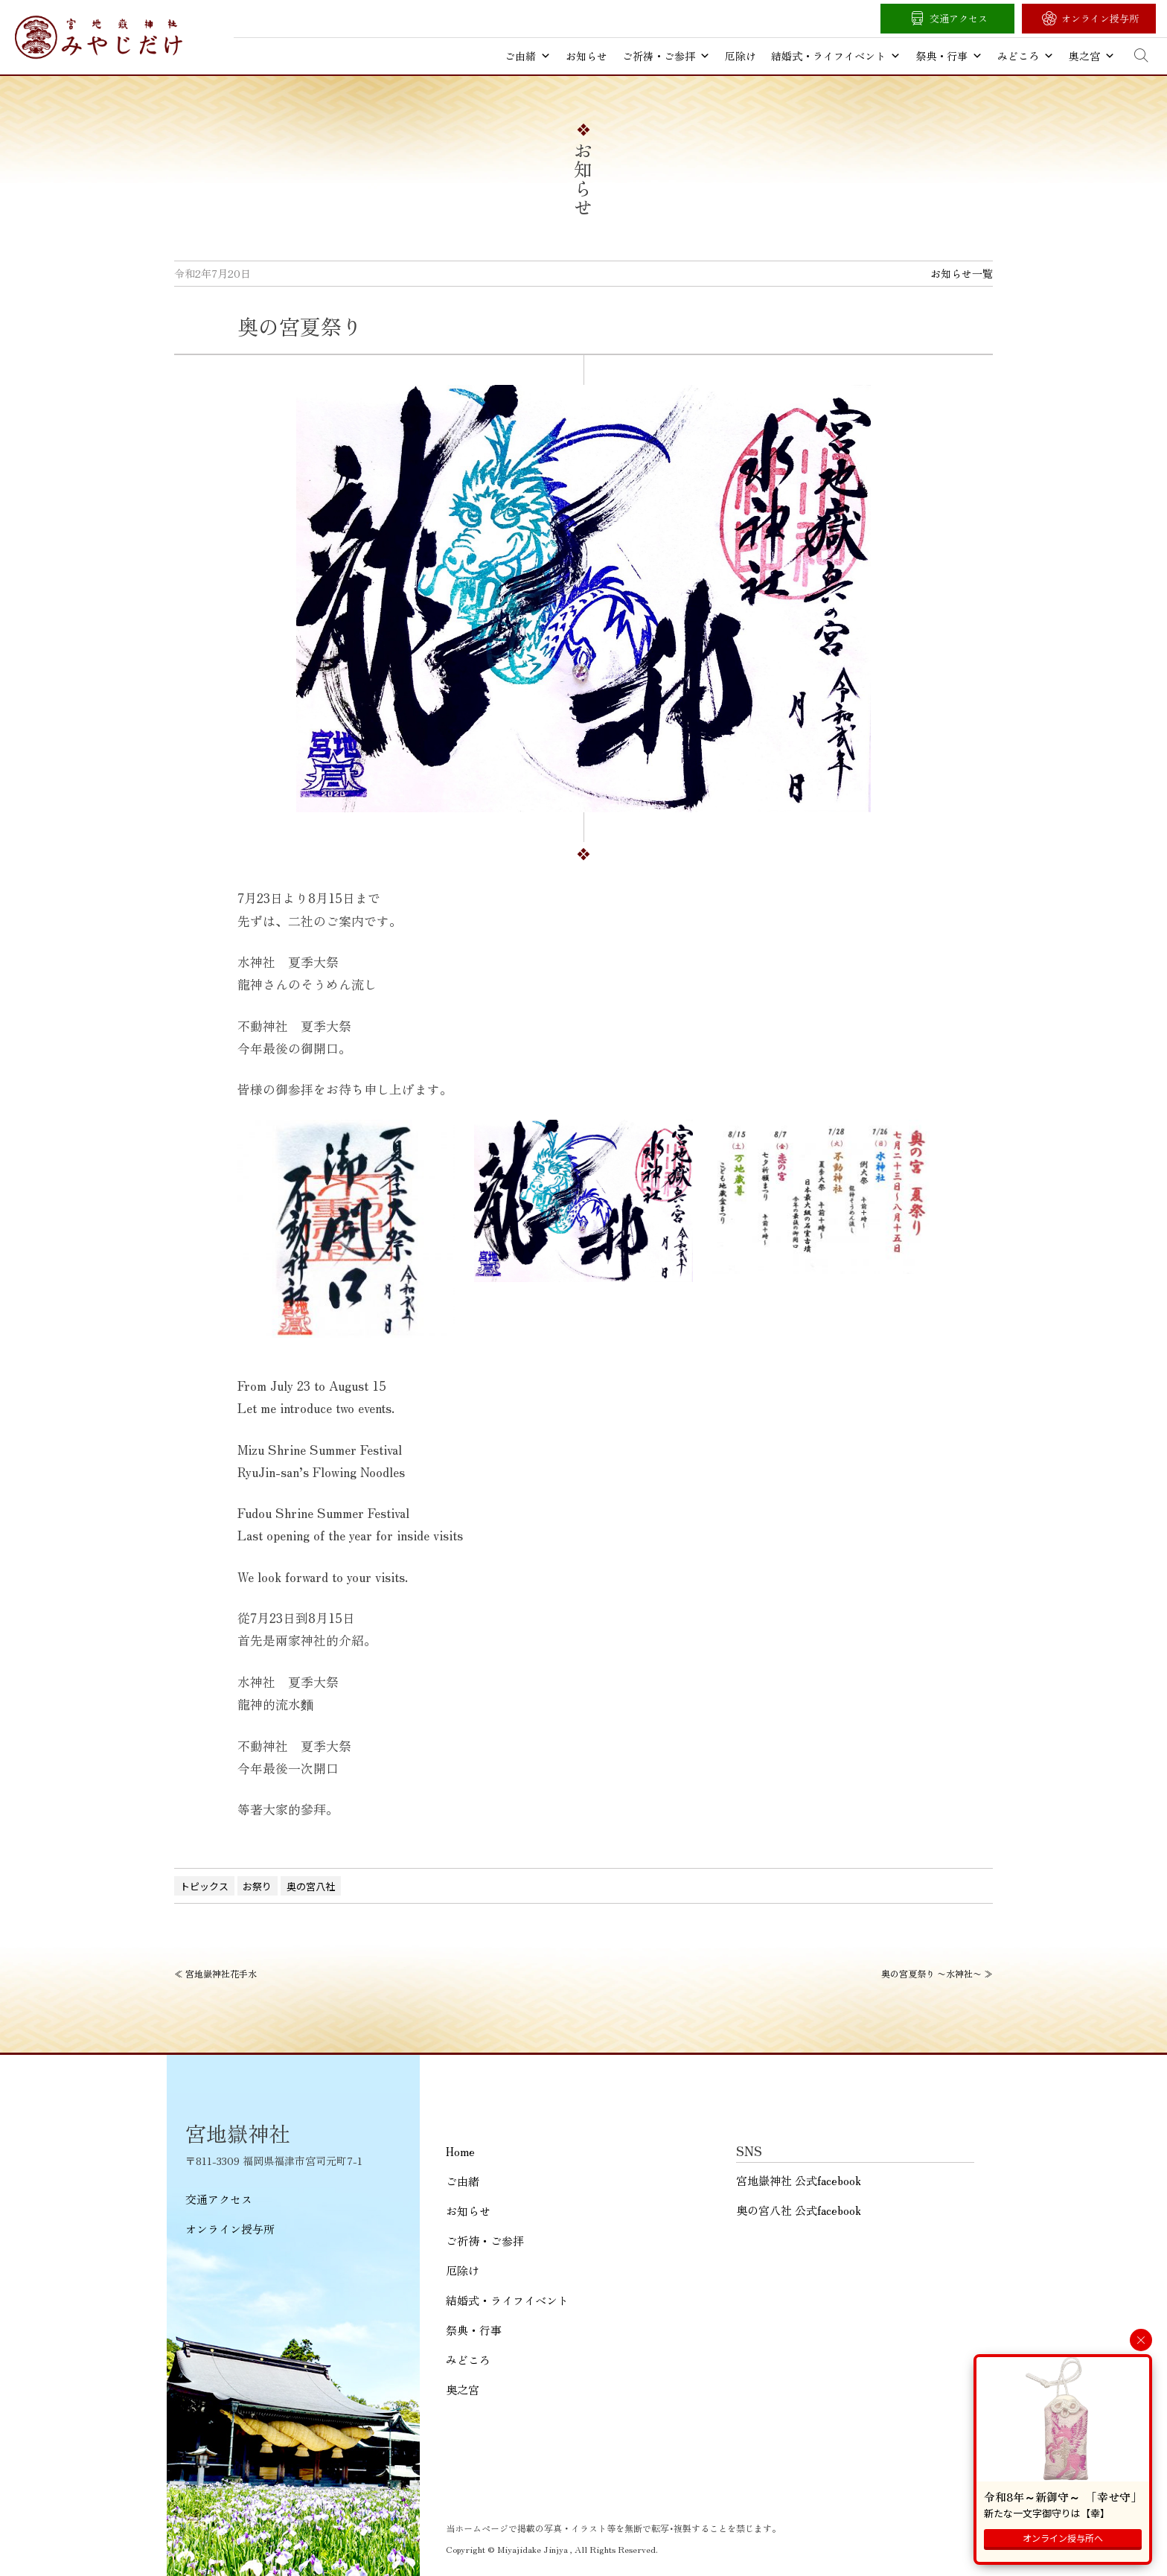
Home (460, 2151)
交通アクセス (959, 18)
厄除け (740, 55)
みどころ (1025, 55)
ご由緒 (528, 55)
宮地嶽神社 (98, 37)
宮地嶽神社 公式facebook (798, 2180)
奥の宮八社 (311, 1886)
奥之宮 (1092, 55)
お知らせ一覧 (961, 273)
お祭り (257, 1886)
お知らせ (586, 55)
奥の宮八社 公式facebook (798, 2210)
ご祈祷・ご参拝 (666, 55)
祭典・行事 (948, 55)
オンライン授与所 (1100, 18)
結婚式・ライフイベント (836, 55)
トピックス (204, 1886)
